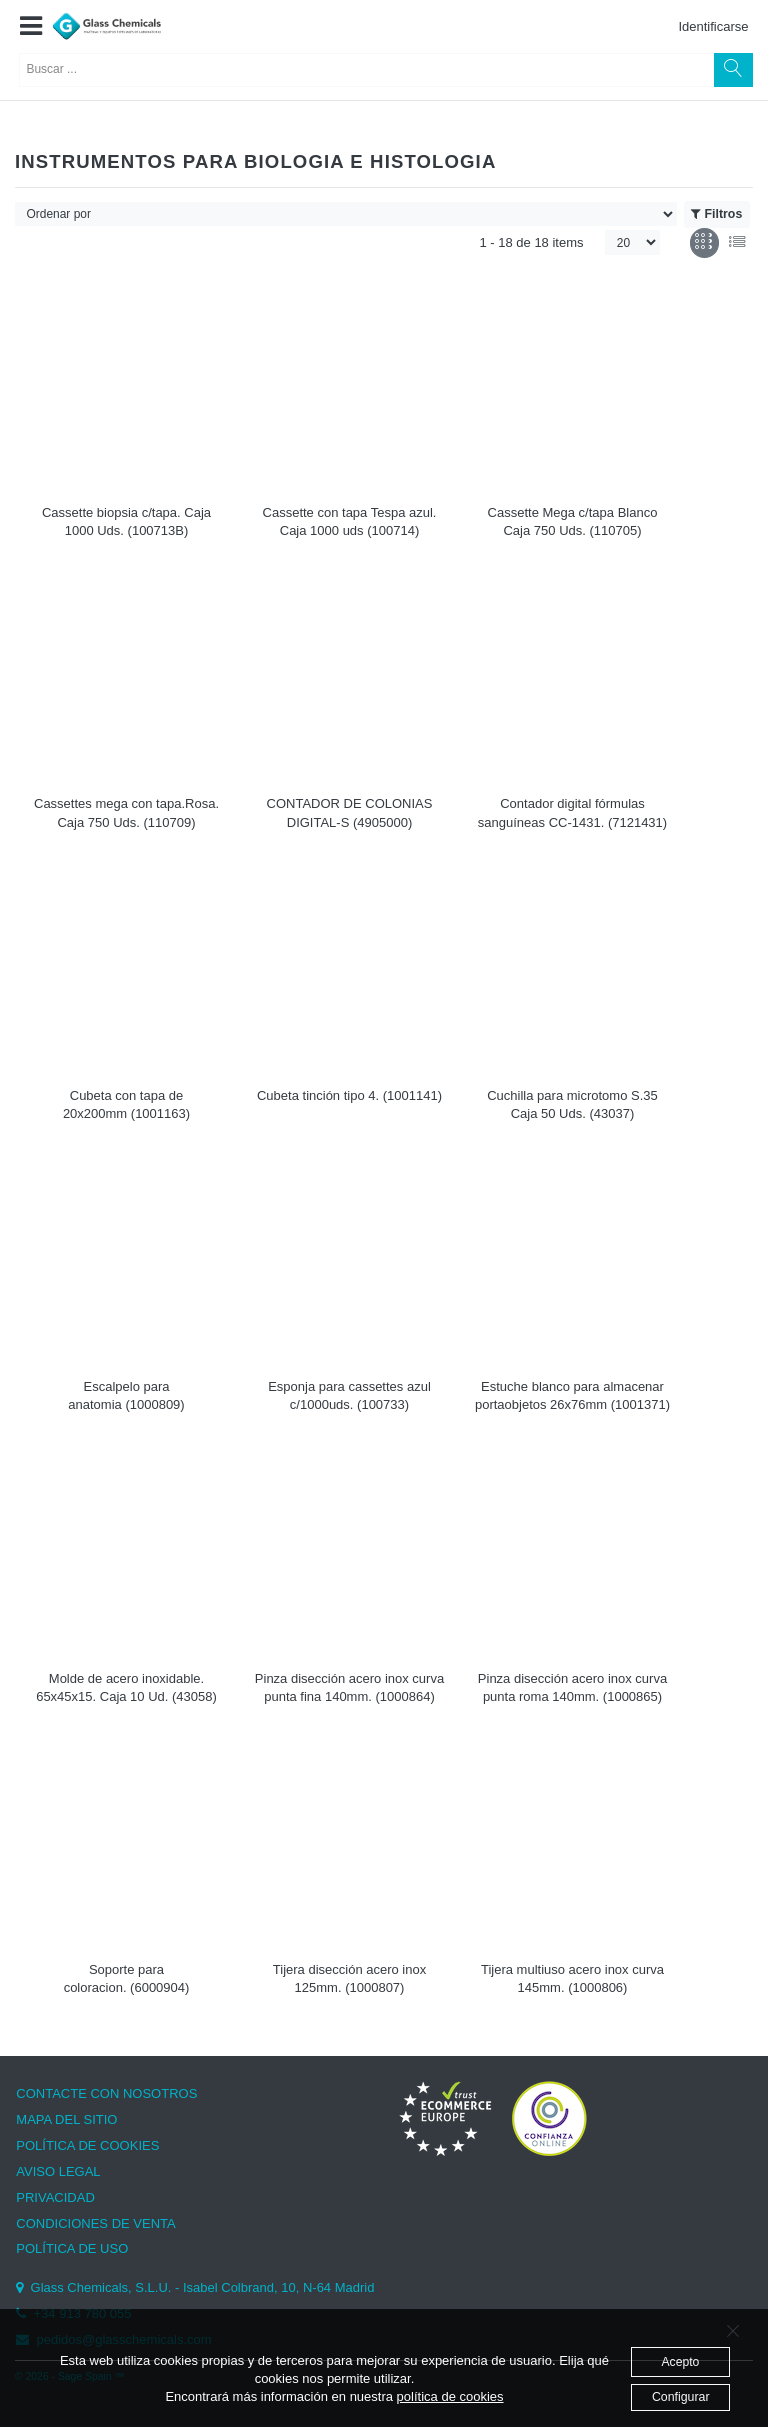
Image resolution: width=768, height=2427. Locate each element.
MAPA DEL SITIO (66, 2119)
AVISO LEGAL (58, 2171)
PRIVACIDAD (55, 2197)
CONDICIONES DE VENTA (95, 2223)
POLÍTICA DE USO (72, 2248)
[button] (30, 27)
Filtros (716, 214)
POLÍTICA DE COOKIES (87, 2145)
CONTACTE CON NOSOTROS (106, 2093)
